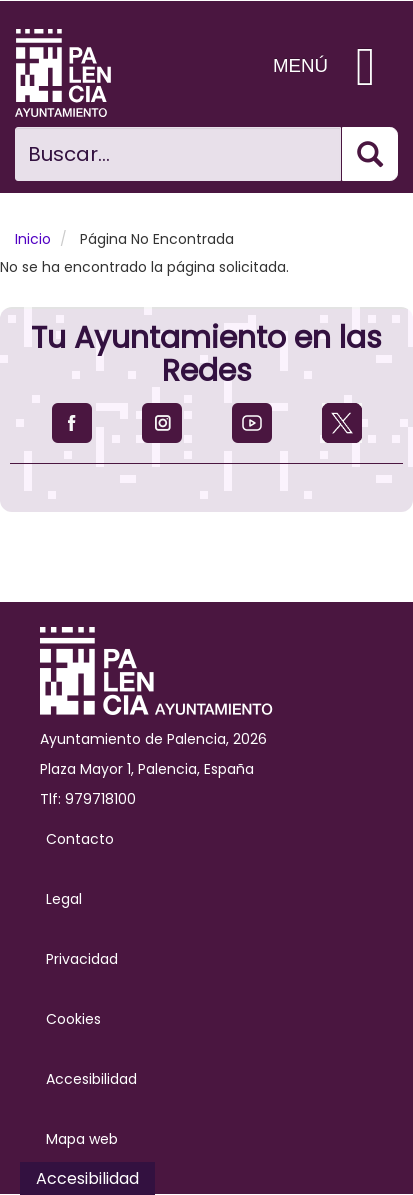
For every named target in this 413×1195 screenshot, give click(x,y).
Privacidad (82, 959)
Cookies (73, 1019)
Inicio (33, 239)
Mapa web (82, 1139)
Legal (64, 899)
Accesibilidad (91, 1079)
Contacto (80, 839)
